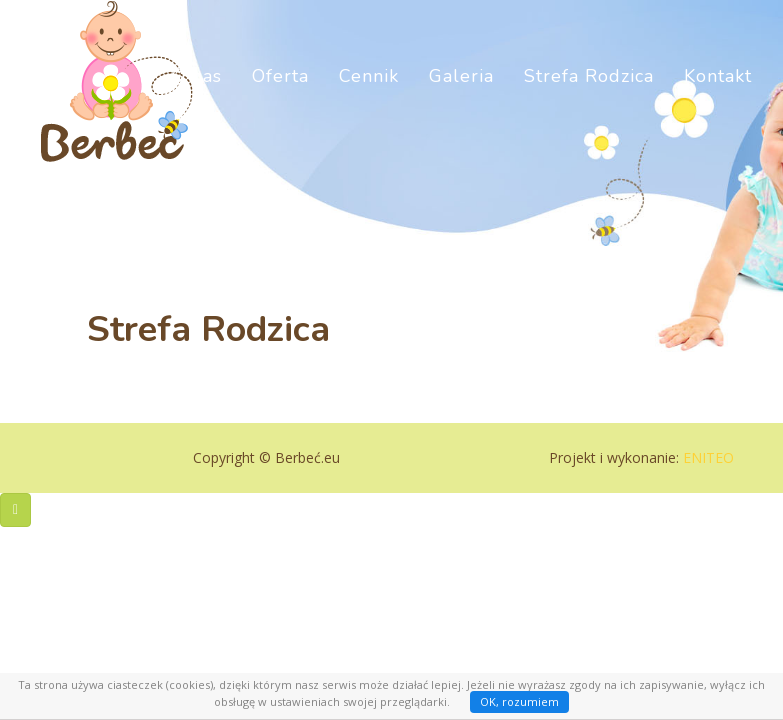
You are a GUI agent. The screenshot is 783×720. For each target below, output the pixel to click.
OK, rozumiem (519, 701)
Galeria (461, 100)
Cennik (369, 100)
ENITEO (708, 457)
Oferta (280, 100)
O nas (197, 100)
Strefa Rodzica (589, 100)
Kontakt (718, 100)
